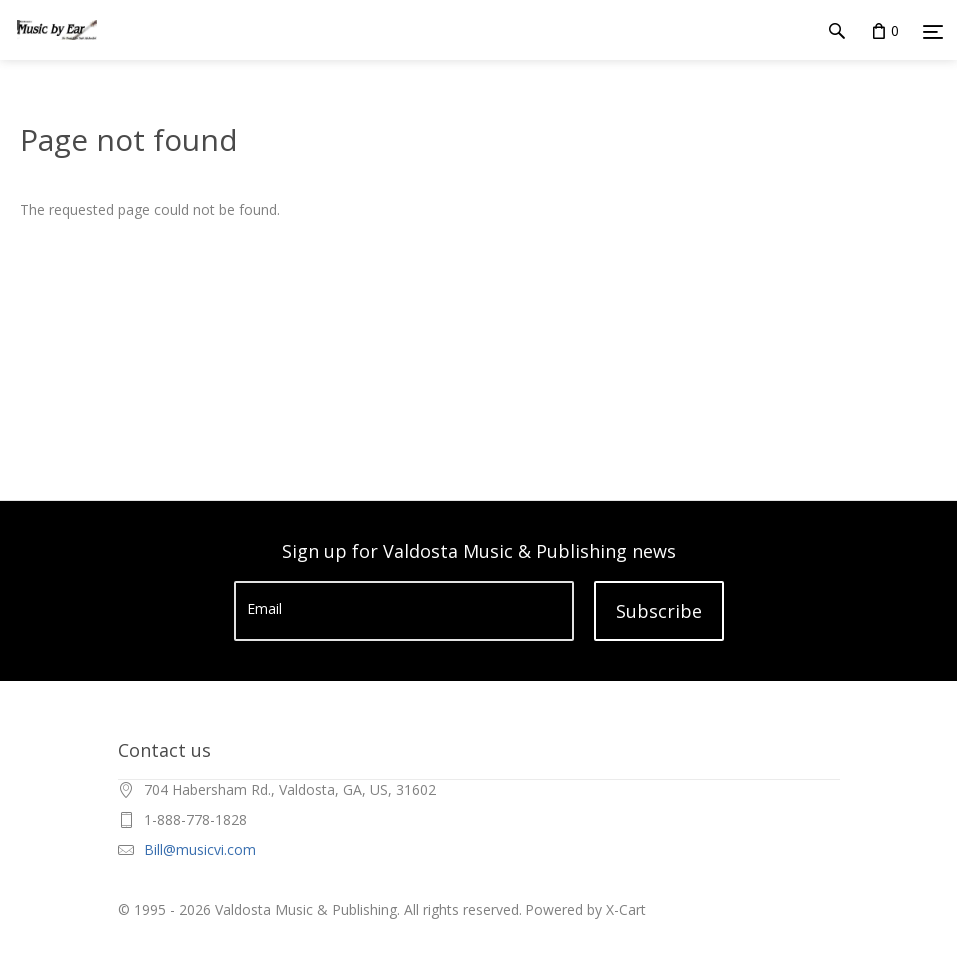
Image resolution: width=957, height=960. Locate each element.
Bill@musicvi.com (200, 849)
